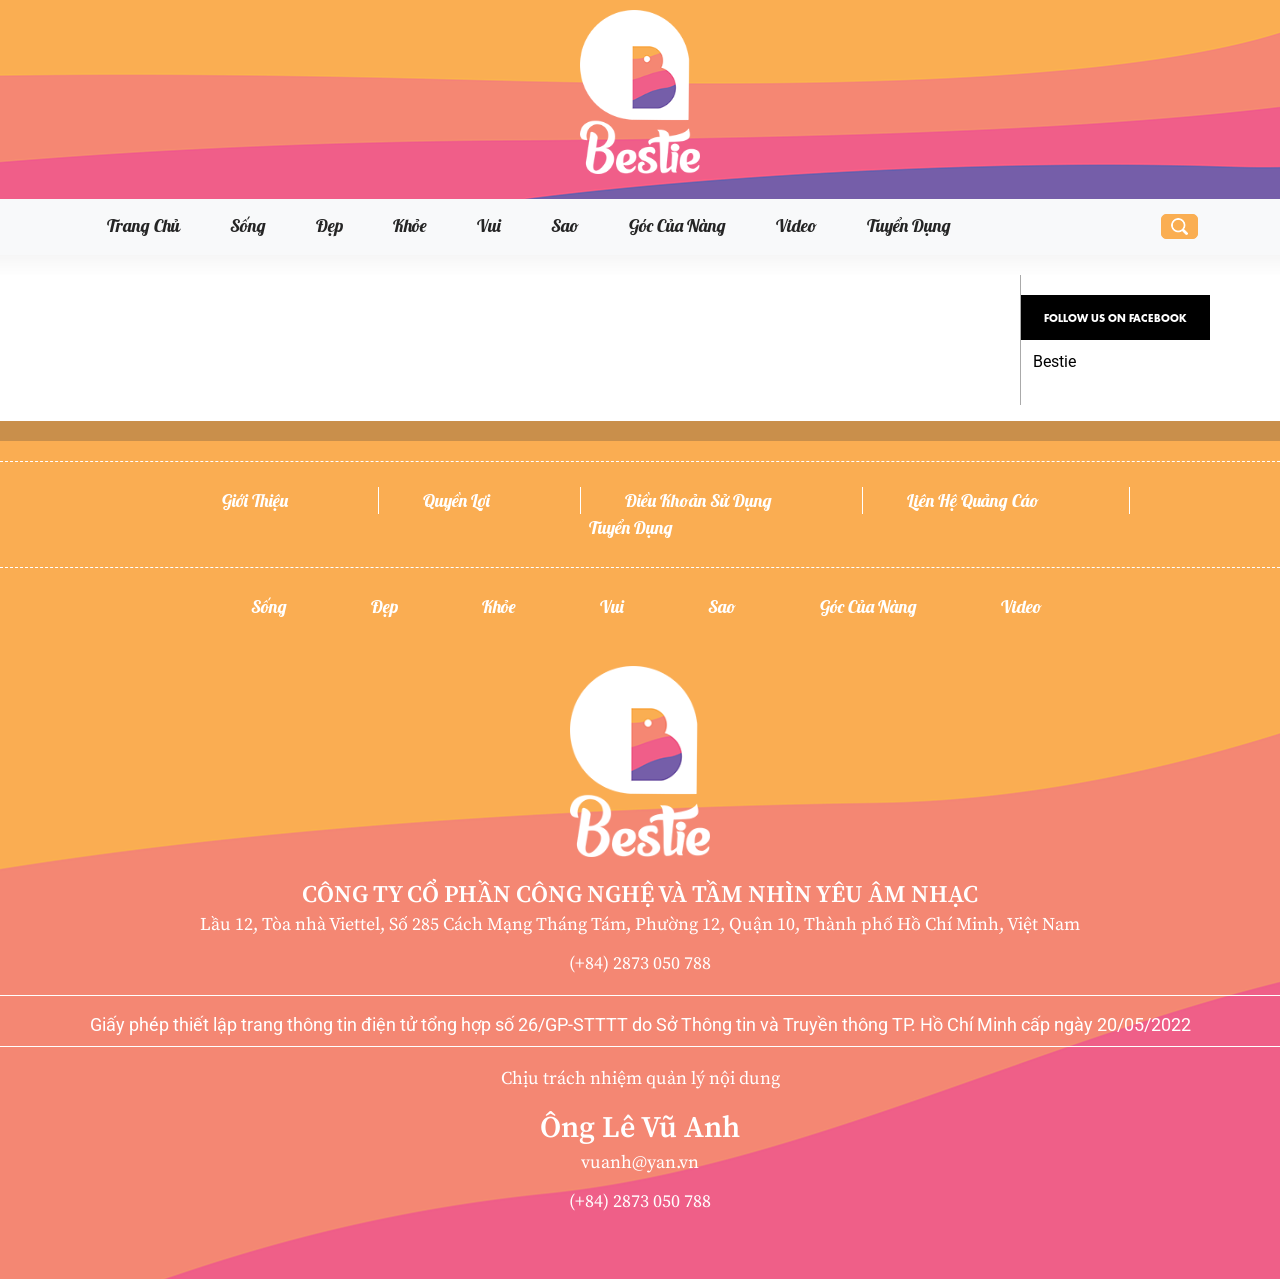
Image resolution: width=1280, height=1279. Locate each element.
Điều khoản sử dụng (698, 500)
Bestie (1054, 361)
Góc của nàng (677, 225)
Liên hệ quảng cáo (973, 500)
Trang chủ (143, 225)
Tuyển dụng (909, 225)
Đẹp (329, 225)
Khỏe (410, 225)
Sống (248, 225)
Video (796, 225)
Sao (565, 225)
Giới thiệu (255, 500)
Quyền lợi (456, 500)
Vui (489, 225)
